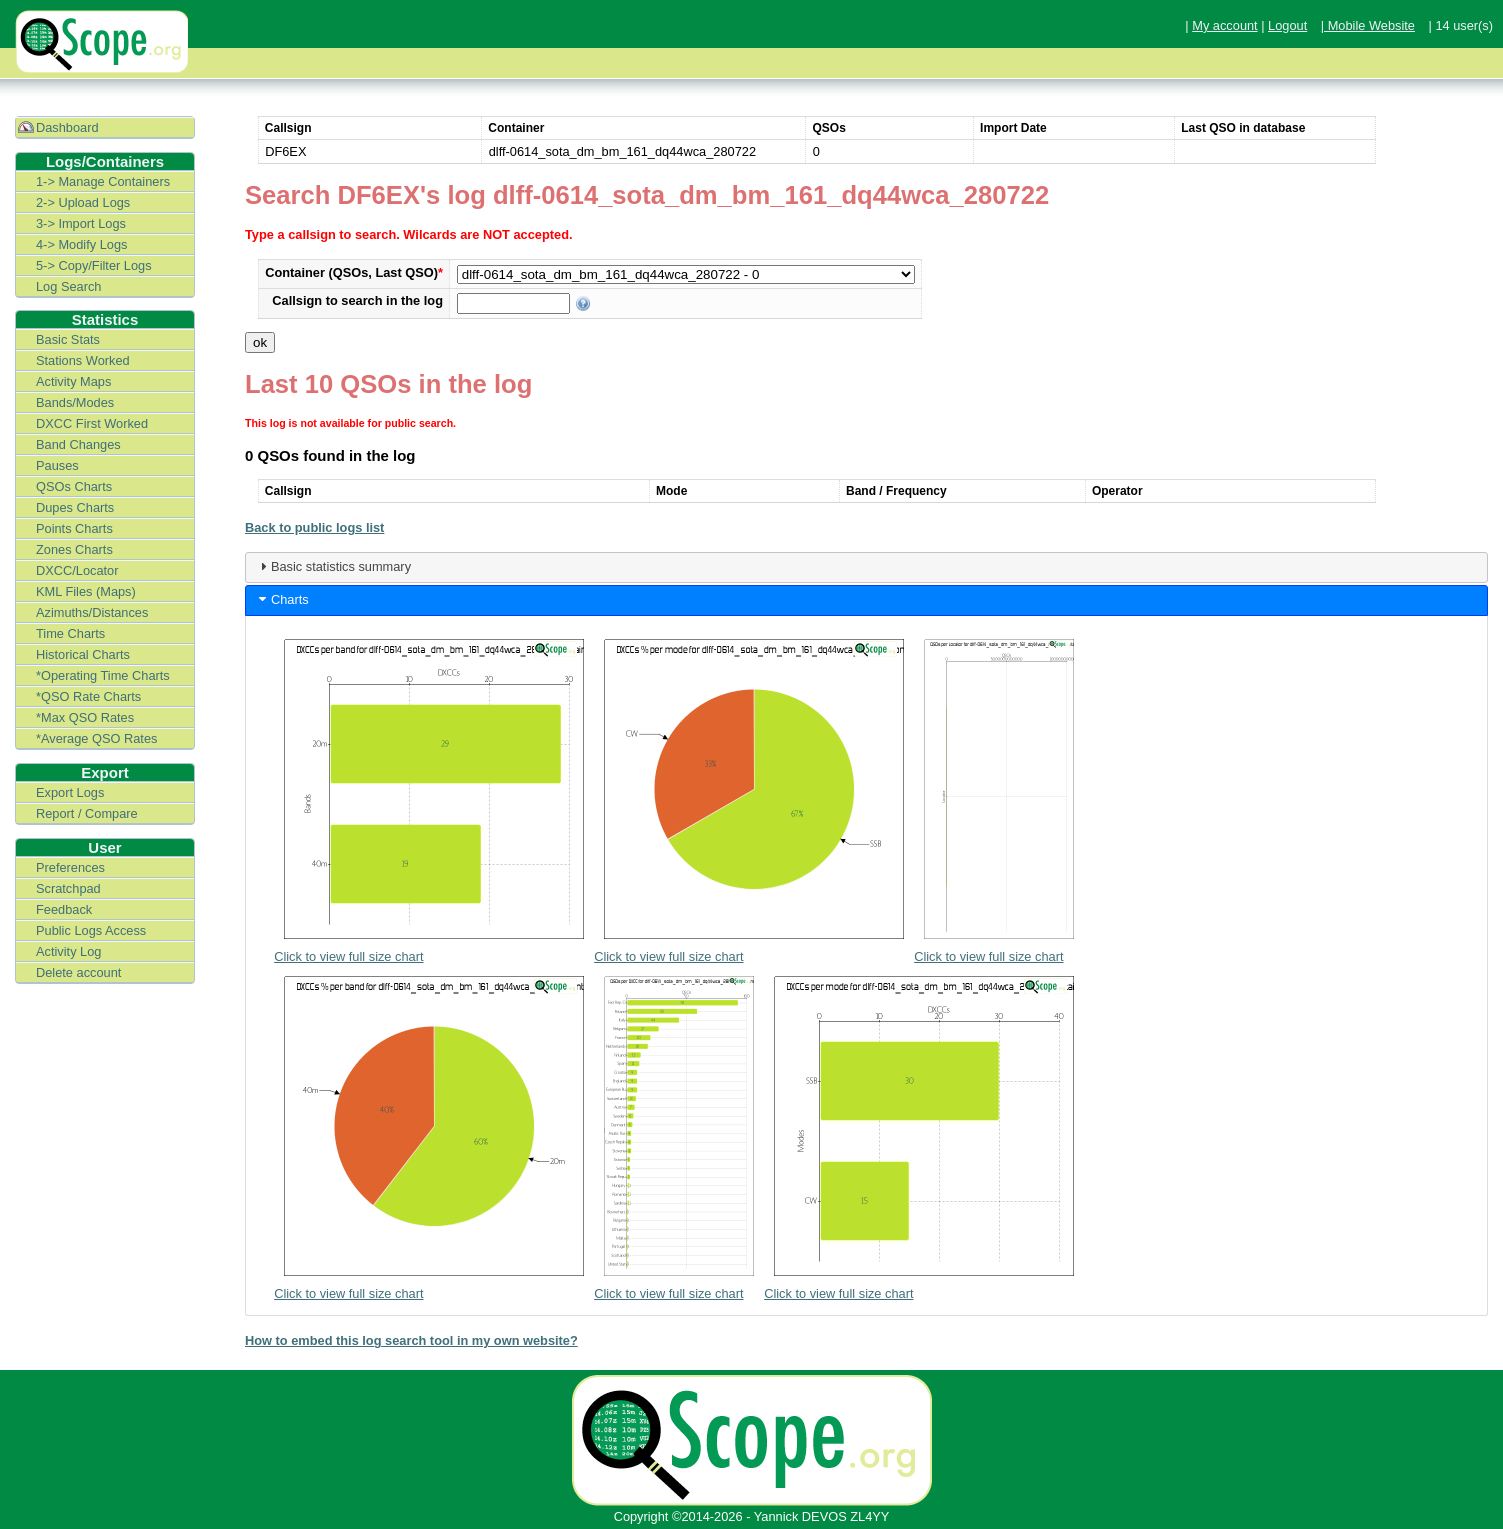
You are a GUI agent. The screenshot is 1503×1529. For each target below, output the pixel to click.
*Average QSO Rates (96, 738)
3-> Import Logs (81, 223)
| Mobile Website (1368, 25)
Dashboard (67, 127)
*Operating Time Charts (103, 675)
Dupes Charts (75, 507)
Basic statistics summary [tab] (333, 566)
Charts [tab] (282, 599)
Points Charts (74, 528)
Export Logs (70, 792)
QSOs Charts (74, 486)
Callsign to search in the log (357, 300)
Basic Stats (68, 339)
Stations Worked (83, 360)
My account (1224, 25)
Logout (1287, 25)
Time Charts (70, 633)
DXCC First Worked (92, 423)
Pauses (57, 465)
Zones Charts (74, 549)
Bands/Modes (75, 402)
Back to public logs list (314, 527)
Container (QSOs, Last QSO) (354, 272)
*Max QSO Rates (85, 717)
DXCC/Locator (77, 570)
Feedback (64, 909)
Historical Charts (83, 654)
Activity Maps (73, 381)
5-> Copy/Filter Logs (94, 265)
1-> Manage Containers (103, 181)
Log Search (68, 286)
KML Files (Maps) (86, 591)
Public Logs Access (91, 930)
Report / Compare (87, 813)
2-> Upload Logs (83, 202)
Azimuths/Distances (92, 612)
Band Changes (78, 444)
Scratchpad (68, 888)
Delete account (78, 972)
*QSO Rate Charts (88, 696)
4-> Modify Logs (81, 244)
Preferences (70, 867)
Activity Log (68, 951)
